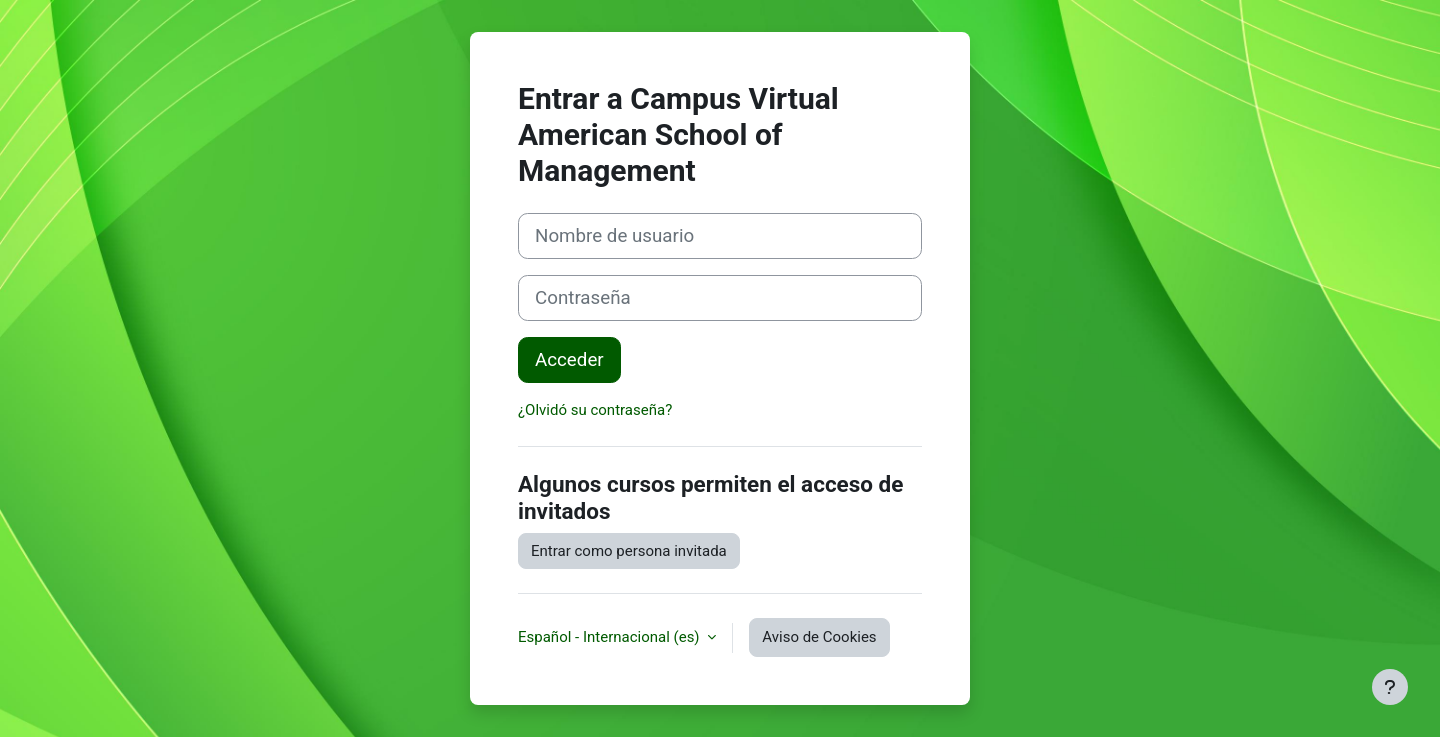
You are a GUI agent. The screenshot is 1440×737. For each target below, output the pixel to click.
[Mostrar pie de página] (1390, 687)
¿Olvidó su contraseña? (595, 410)
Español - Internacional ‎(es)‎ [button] (610, 637)
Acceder (569, 360)
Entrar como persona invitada (629, 551)
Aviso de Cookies (819, 637)
